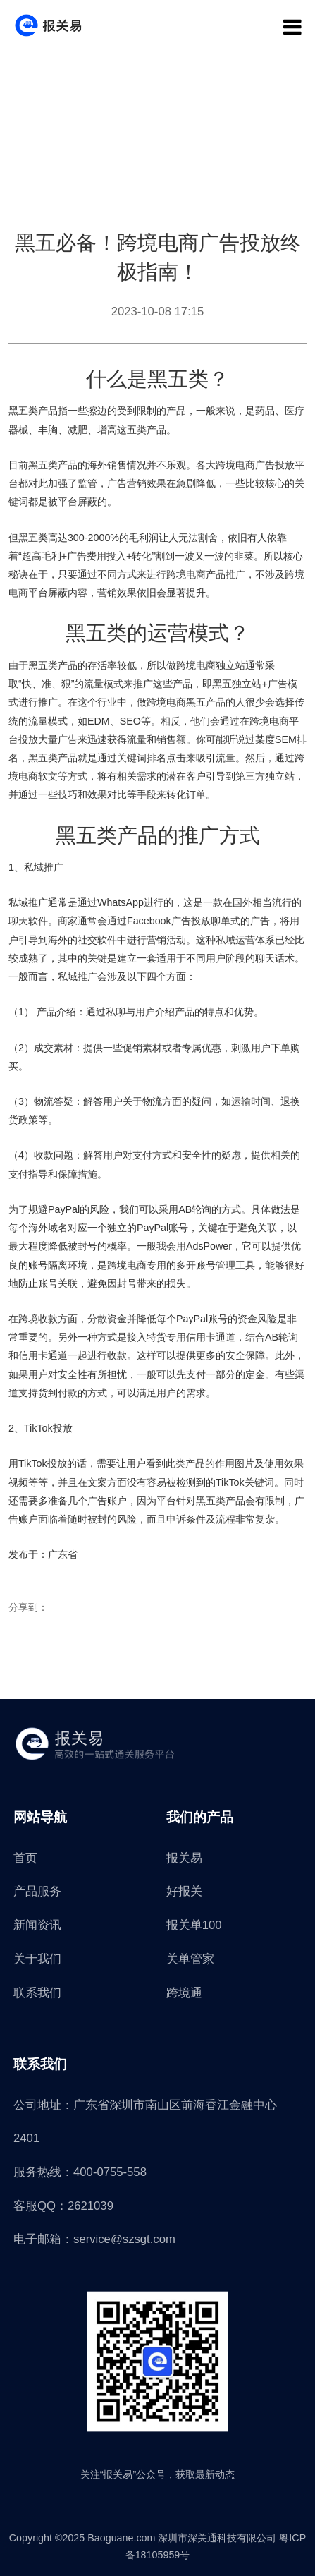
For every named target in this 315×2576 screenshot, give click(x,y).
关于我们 (37, 1959)
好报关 (184, 1891)
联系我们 (37, 1993)
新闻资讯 (37, 1925)
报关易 (184, 1858)
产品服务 (37, 1891)
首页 (25, 1858)
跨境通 (184, 1993)
